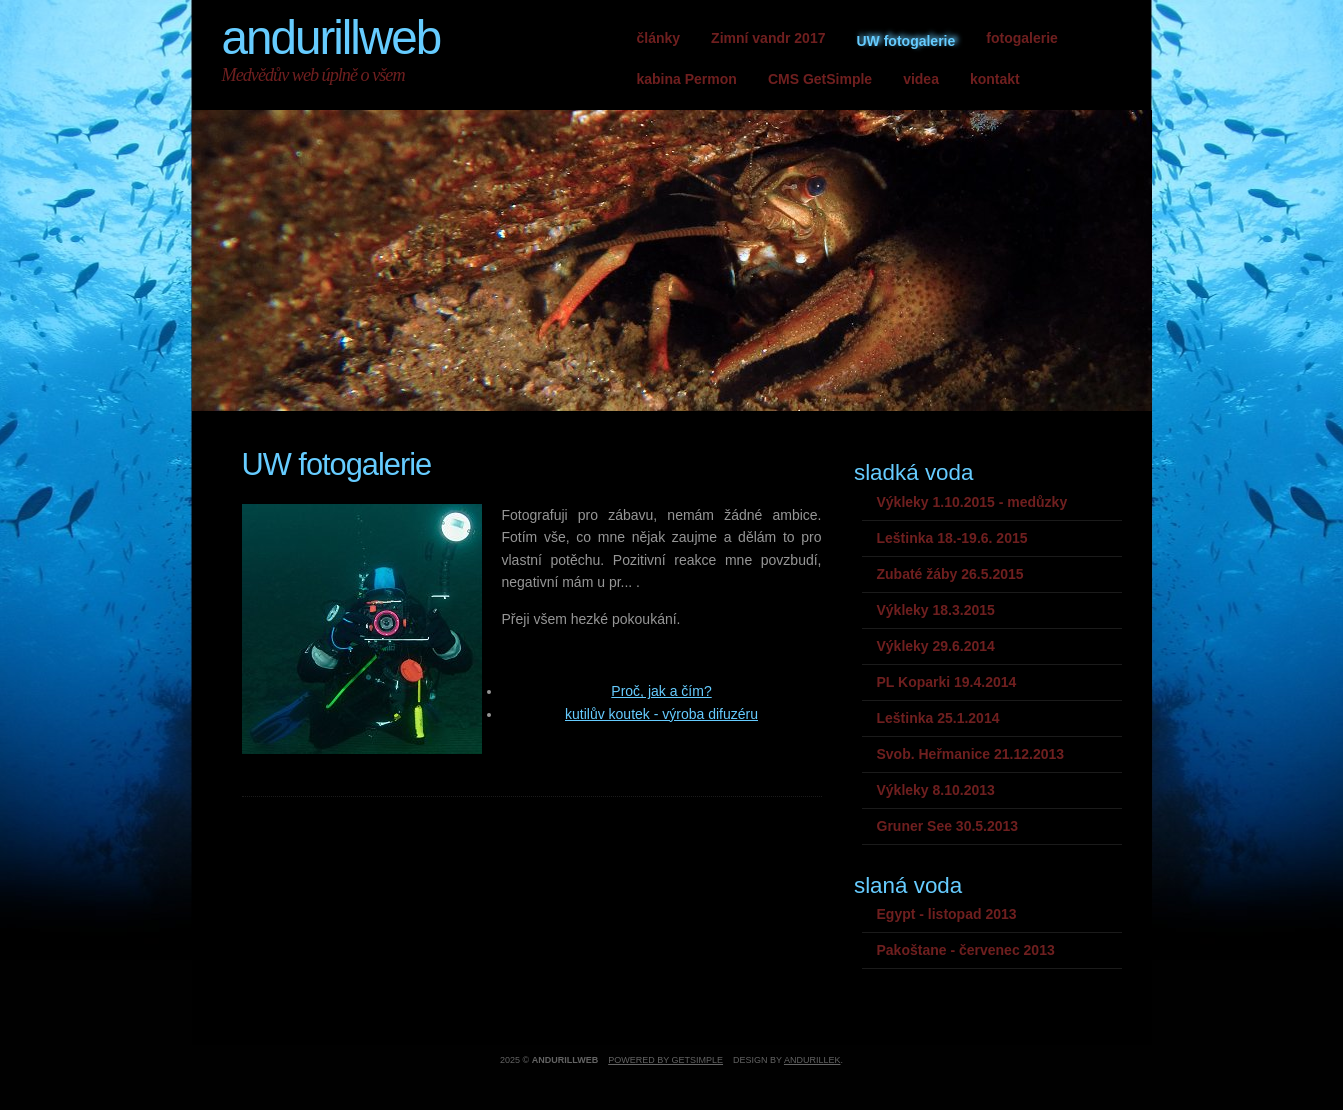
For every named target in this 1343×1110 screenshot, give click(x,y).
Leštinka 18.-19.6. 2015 (952, 538)
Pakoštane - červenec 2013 (966, 950)
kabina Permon (687, 79)
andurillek (812, 1060)
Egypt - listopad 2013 (947, 914)
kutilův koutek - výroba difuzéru (661, 714)
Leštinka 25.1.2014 (938, 718)
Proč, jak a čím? (661, 691)
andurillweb (331, 37)
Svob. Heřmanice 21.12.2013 (971, 754)
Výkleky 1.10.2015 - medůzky (972, 502)
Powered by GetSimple (665, 1060)
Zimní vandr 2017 (768, 38)
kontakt (995, 79)
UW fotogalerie (905, 41)
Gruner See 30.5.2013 (948, 826)
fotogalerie (1022, 38)
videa (921, 79)
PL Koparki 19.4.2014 (947, 682)
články (659, 38)
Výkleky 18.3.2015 (936, 610)
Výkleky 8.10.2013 (936, 790)
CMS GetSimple (820, 79)
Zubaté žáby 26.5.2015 (950, 574)
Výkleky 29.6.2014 (936, 646)
